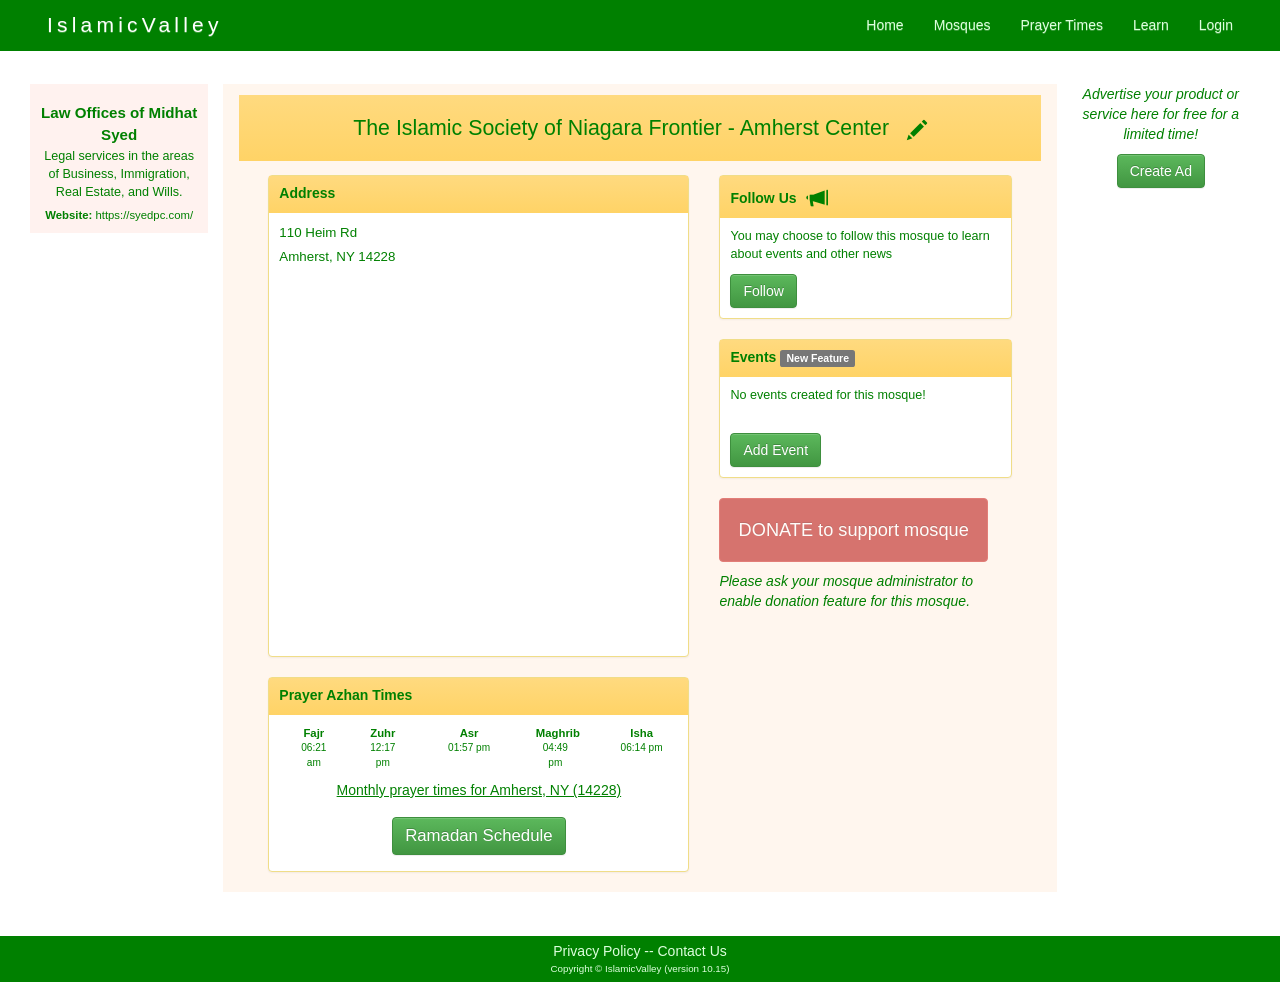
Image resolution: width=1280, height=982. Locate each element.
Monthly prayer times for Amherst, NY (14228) (479, 790)
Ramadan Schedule (478, 835)
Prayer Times (1061, 25)
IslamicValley (135, 24)
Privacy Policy (596, 951)
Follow (763, 291)
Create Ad (1161, 171)
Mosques (962, 25)
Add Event (775, 450)
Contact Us (692, 951)
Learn (1151, 25)
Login (1216, 25)
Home (884, 25)
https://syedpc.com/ (144, 215)
